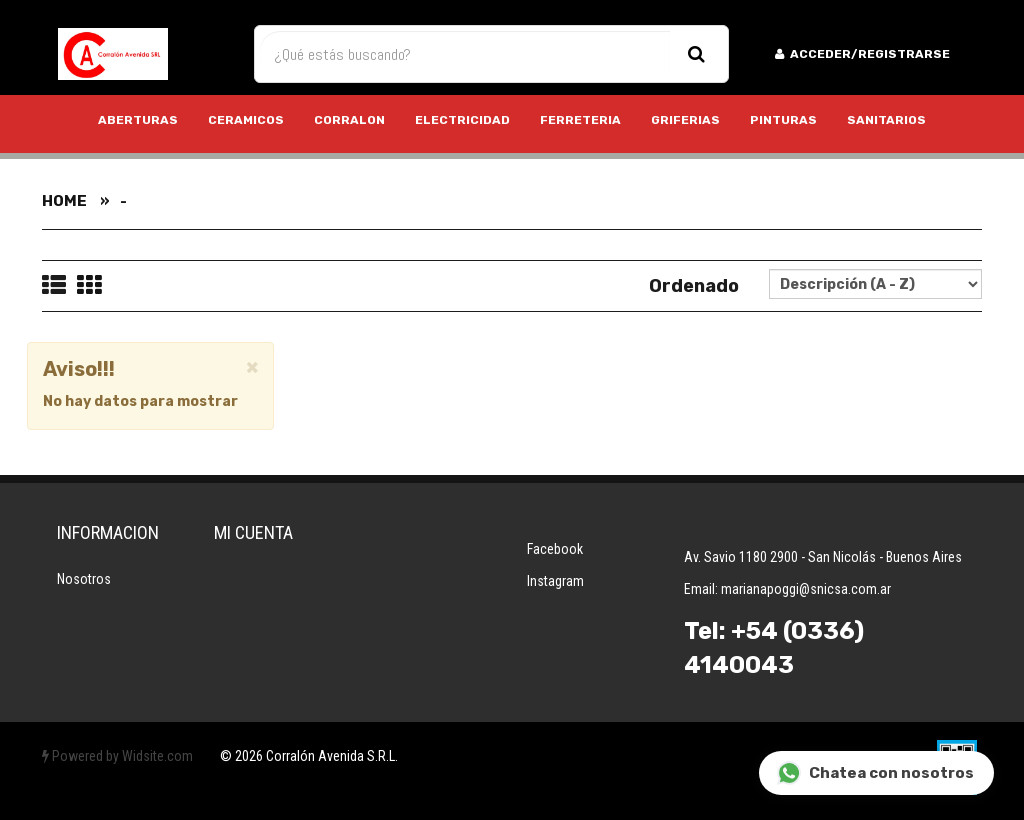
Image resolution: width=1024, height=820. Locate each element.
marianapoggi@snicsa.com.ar (806, 589)
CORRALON (349, 120)
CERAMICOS (246, 120)
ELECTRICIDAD (462, 120)
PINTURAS (783, 120)
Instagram (555, 581)
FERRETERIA (580, 120)
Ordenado (694, 286)
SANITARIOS (886, 120)
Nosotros (84, 579)
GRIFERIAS (685, 120)
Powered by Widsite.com (117, 756)
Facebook (555, 549)
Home (64, 201)
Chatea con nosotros (875, 773)
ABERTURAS (138, 120)
